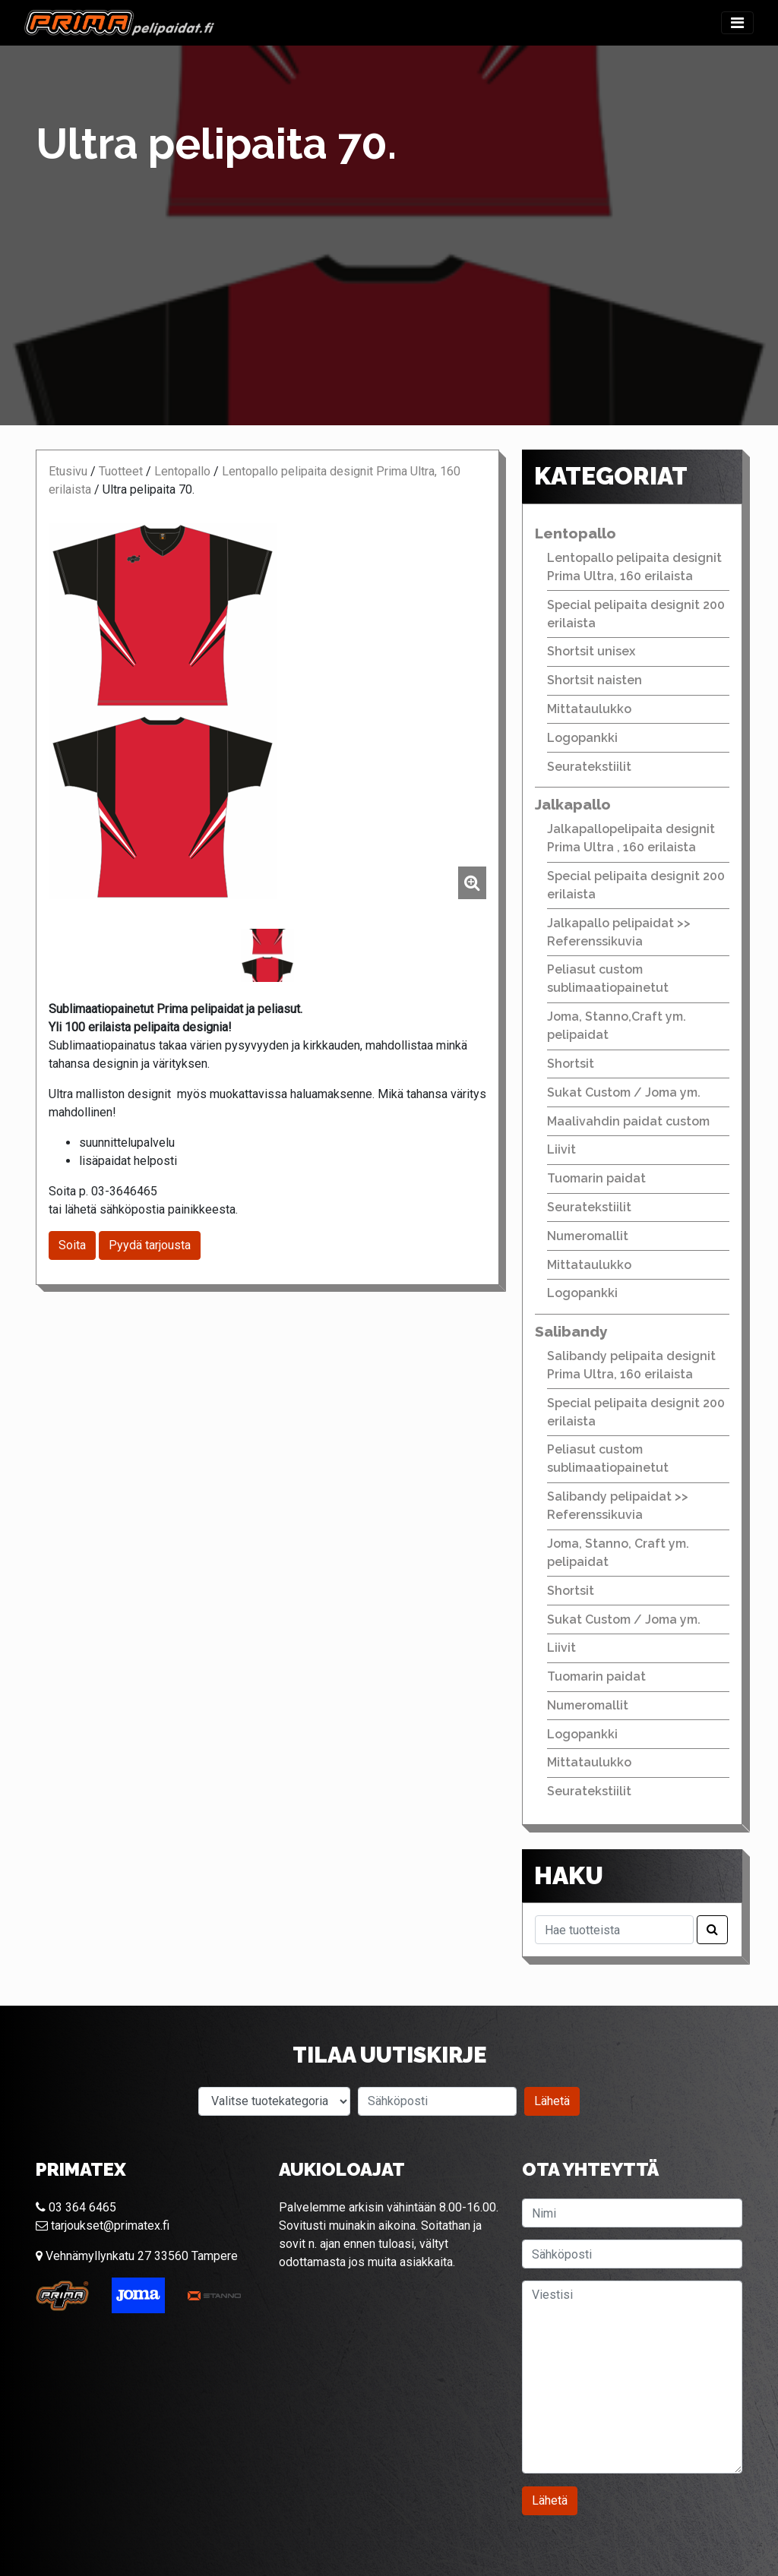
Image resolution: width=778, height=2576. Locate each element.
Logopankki (582, 738)
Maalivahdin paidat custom (628, 1121)
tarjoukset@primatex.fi (102, 2225)
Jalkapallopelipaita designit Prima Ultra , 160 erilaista (631, 838)
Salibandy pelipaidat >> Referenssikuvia (617, 1505)
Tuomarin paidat (596, 1178)
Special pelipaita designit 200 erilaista (636, 614)
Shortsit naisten (594, 680)
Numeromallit (587, 1236)
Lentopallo (182, 471)
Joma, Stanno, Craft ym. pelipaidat (618, 1552)
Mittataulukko (589, 709)
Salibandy (571, 1331)
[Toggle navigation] (737, 22)
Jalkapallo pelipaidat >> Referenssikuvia (619, 932)
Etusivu (68, 471)
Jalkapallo (573, 804)
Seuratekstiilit (589, 766)
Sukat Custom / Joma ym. (624, 1092)
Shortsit (570, 1063)
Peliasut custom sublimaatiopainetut (608, 978)
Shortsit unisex (591, 651)
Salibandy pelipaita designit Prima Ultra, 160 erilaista (631, 1365)
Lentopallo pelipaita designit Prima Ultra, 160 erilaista (634, 567)
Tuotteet (121, 471)
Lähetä (552, 2101)
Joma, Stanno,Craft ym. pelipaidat (616, 1025)
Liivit (561, 1149)
